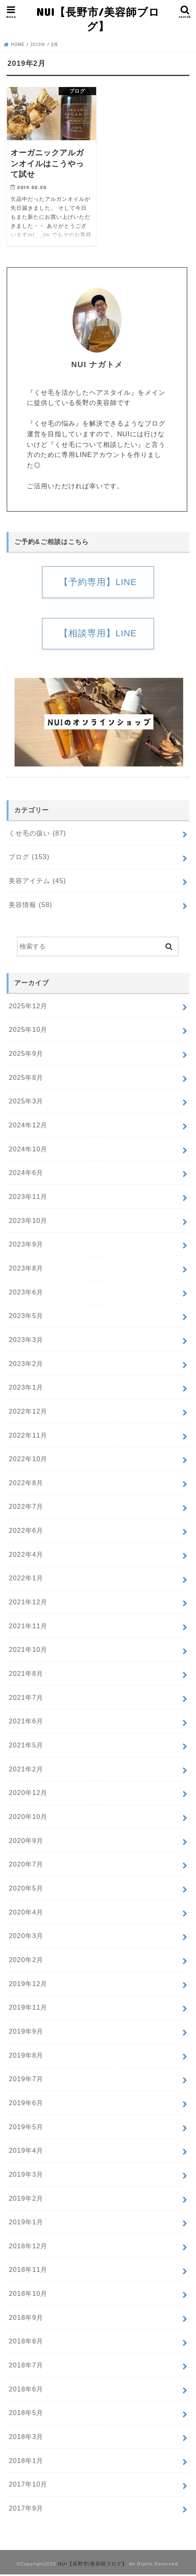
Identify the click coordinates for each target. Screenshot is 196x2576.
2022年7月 (26, 1508)
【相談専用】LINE (98, 635)
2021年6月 (26, 1722)
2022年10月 (28, 1460)
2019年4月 (26, 2152)
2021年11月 (28, 1627)
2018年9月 (26, 2319)
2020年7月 (26, 1865)
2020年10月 (28, 1818)
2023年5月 (26, 1317)
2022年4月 (26, 1556)
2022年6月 (26, 1532)
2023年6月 (26, 1293)
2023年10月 (28, 1221)
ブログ (29, 858)
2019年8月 (26, 2056)
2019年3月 (26, 2176)
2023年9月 (26, 1245)
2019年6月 (26, 2104)
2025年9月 (26, 1055)
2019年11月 (28, 2008)
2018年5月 (26, 2414)
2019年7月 (26, 2080)
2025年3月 (26, 1102)
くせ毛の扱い (37, 834)
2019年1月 (26, 2223)
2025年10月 (28, 1031)
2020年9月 (26, 1841)
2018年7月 (26, 2366)
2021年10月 (28, 1651)
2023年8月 (26, 1269)
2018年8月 (26, 2342)
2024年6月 (26, 1174)
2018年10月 (28, 2295)
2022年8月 (26, 1484)
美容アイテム (37, 882)
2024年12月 (28, 1126)
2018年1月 (26, 2462)
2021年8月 (26, 1675)
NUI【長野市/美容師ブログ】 (98, 18)
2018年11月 (28, 2271)
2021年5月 (26, 1746)
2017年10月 (28, 2485)
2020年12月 (28, 1794)
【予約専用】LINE (98, 582)
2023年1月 (26, 1388)
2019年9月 (26, 2032)
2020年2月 (26, 1961)
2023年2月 (26, 1364)
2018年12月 (28, 2247)
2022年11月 (28, 1436)
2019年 (38, 44)
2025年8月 (26, 1078)
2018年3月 (26, 2438)
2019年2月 (26, 2199)
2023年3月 (26, 1341)
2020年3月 (26, 1937)
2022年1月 (26, 1579)
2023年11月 (28, 1198)
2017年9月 (26, 2509)
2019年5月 (26, 2128)
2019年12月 (28, 1985)
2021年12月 (28, 1603)
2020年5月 (26, 1889)
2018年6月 (26, 2390)
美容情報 (30, 906)
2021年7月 (26, 1699)
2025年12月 (28, 1007)
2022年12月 (28, 1412)
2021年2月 (26, 1770)
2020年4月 (26, 1913)
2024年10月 (28, 1150)
